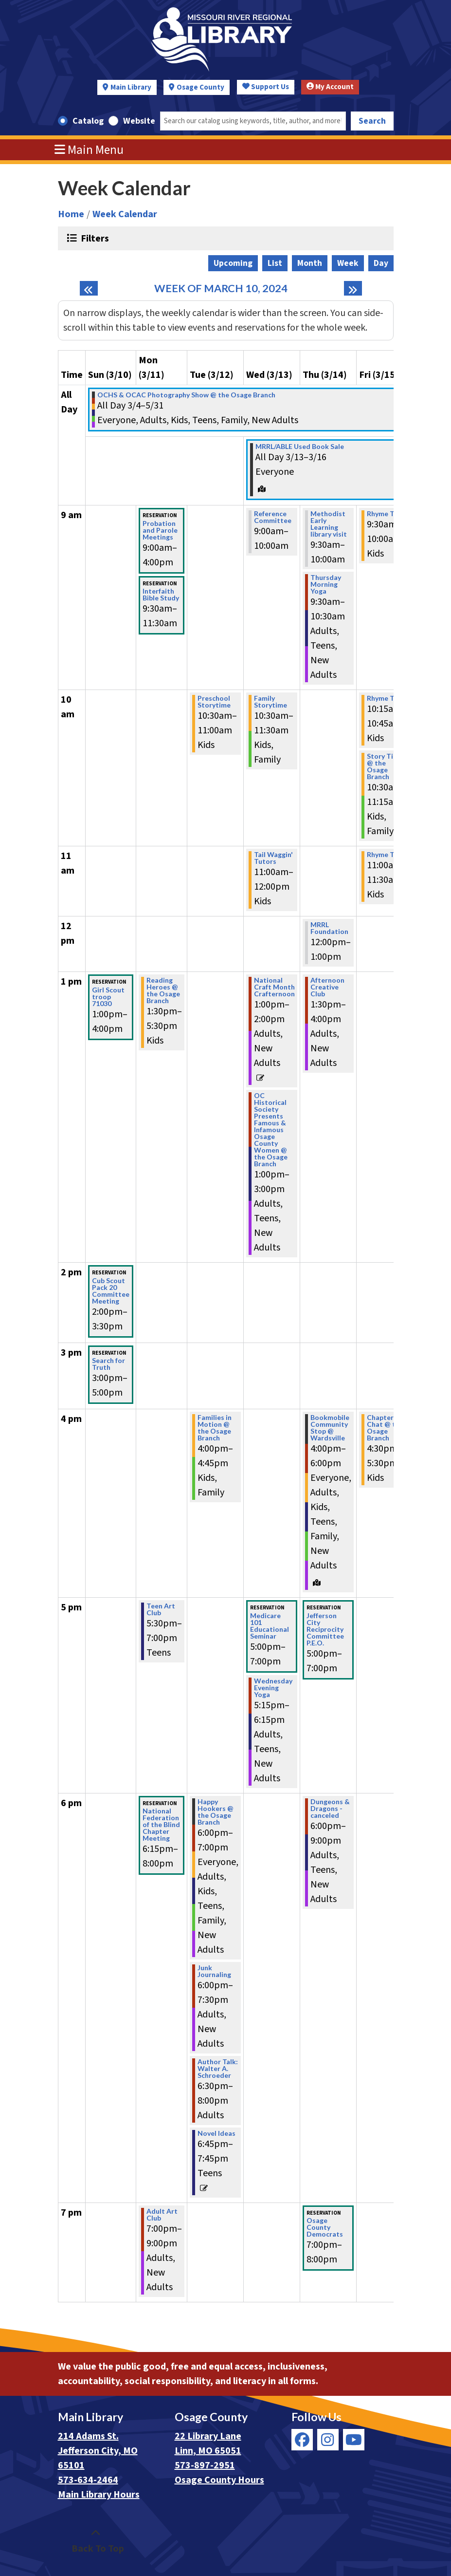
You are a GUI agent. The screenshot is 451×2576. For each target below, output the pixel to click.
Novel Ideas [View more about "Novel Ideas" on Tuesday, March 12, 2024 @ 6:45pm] (216, 2133)
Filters (93, 238)
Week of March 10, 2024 (221, 288)
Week (348, 263)
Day (381, 263)
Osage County (200, 87)
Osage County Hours (219, 2480)
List (275, 263)
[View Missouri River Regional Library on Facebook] (302, 2439)
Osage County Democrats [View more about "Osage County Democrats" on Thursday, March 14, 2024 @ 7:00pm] (325, 2227)
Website (139, 121)
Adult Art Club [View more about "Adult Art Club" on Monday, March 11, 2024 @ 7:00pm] (162, 2214)
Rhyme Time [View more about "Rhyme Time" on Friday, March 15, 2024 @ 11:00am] (386, 854)
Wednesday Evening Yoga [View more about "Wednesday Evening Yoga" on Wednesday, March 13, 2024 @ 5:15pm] (273, 1688)
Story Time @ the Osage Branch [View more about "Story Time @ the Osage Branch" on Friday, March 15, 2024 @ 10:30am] (385, 766)
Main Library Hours (99, 2494)
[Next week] (353, 288)
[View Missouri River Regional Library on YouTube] (353, 2439)
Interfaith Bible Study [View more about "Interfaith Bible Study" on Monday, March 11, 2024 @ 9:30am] (161, 594)
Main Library (130, 87)
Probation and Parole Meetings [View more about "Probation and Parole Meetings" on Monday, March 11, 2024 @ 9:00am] (160, 530)
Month (309, 263)
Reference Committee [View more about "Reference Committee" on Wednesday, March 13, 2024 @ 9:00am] (272, 517)
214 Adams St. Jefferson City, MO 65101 (98, 2450)
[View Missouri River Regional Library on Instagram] (328, 2439)
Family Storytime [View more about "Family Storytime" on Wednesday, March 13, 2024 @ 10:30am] (270, 702)
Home (71, 214)
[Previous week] (89, 288)
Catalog (88, 121)
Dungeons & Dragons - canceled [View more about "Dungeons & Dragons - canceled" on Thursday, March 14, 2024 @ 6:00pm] (330, 1808)
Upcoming (233, 263)
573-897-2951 (205, 2465)
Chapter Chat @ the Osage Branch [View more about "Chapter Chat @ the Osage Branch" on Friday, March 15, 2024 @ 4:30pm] (385, 1427)
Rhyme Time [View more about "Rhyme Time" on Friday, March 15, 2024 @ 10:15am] (386, 698)
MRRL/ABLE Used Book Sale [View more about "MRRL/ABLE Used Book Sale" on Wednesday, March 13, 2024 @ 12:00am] (299, 446)
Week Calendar (124, 214)
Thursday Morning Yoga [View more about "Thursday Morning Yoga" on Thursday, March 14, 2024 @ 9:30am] (325, 584)
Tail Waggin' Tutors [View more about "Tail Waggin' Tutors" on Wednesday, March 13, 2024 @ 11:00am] (273, 858)
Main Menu (89, 150)
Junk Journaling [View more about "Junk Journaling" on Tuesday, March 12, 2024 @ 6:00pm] (214, 1971)
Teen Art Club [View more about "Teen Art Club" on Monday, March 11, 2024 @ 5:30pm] (160, 1609)
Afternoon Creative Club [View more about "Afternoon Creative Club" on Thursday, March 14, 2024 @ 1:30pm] (327, 987)
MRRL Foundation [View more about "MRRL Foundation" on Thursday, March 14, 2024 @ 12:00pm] (329, 928)
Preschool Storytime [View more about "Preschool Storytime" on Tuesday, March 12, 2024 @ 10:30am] (214, 702)
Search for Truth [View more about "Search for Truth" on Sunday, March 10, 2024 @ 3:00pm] (108, 1364)
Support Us (265, 87)
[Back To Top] (95, 2541)
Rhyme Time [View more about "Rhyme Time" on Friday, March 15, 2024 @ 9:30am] (386, 513)
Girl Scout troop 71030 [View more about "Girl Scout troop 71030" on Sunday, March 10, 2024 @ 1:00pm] (108, 997)
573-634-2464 (88, 2480)
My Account (330, 87)
